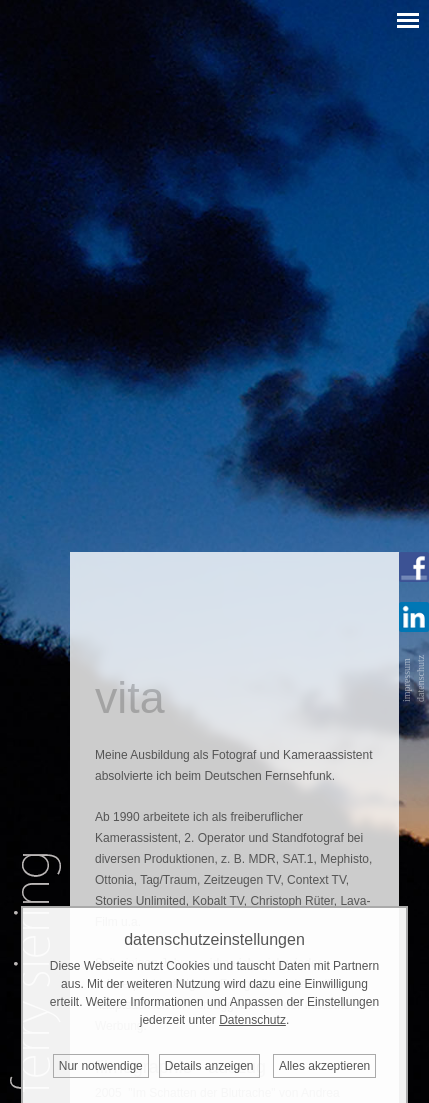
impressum (406, 680)
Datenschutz (252, 1020)
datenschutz (420, 677)
